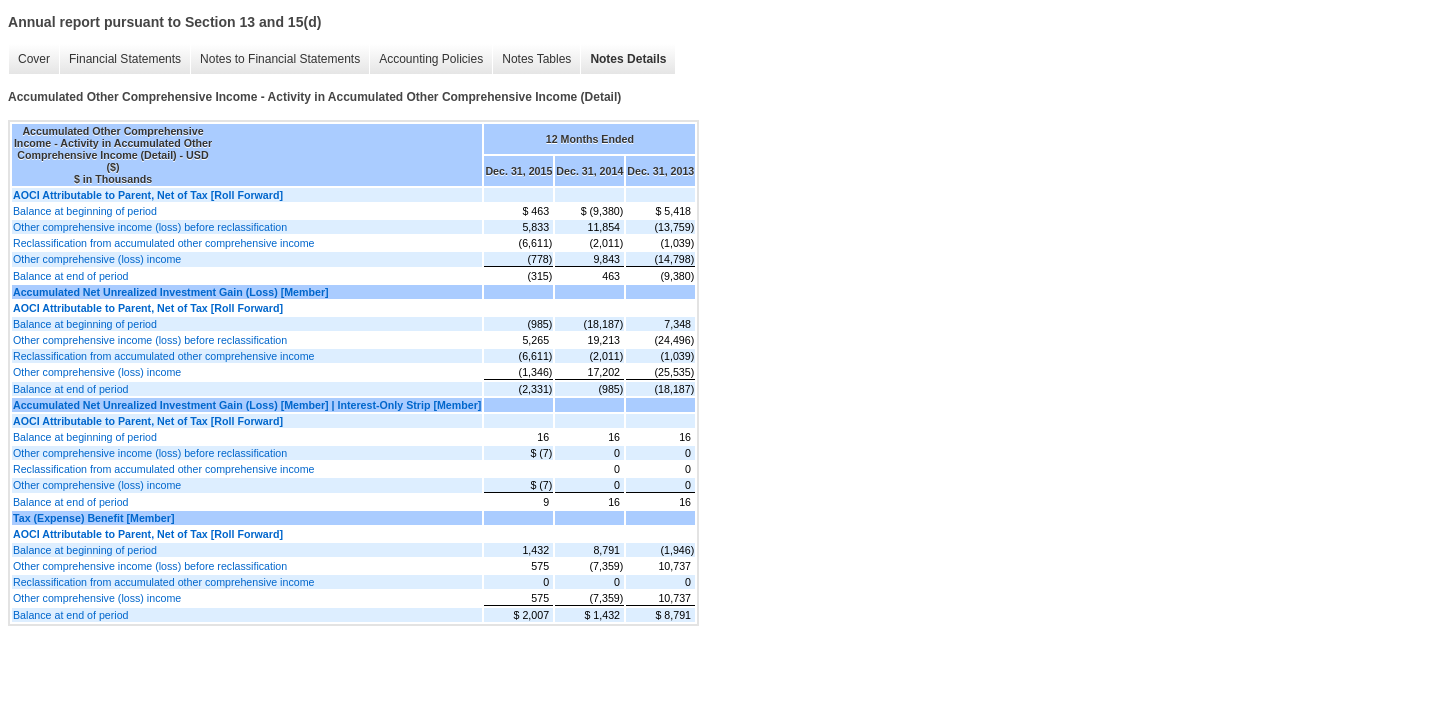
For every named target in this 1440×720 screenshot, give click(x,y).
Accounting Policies (431, 59)
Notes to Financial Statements (280, 59)
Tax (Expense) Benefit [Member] (93, 518)
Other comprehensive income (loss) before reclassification (150, 227)
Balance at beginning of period (85, 211)
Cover (34, 59)
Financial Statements (125, 59)
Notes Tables (536, 59)
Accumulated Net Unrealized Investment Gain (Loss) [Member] (171, 292)
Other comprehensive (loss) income (97, 259)
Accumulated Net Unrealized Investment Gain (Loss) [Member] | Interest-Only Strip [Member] (247, 405)
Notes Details (628, 59)
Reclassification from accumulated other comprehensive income (163, 243)
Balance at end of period (71, 276)
